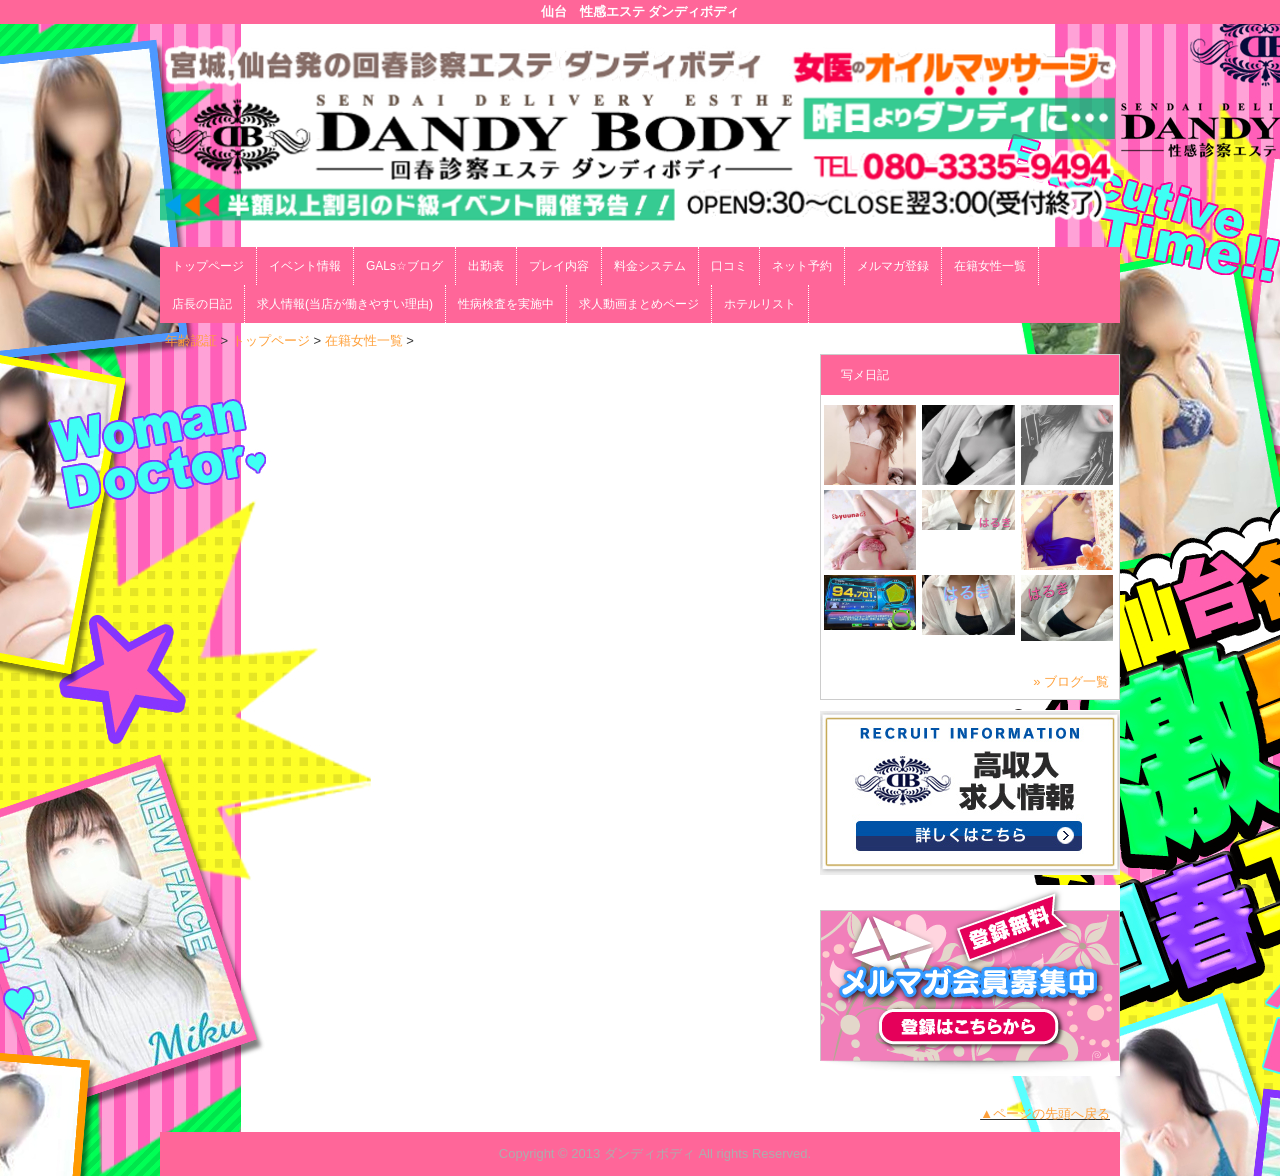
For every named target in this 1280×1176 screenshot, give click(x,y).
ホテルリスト (760, 304)
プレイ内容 (559, 266)
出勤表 (486, 266)
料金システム (650, 266)
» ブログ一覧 (1071, 681)
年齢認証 (191, 340)
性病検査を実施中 (506, 304)
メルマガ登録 (893, 266)
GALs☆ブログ (404, 266)
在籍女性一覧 (990, 266)
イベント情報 (305, 266)
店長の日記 (202, 304)
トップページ (208, 266)
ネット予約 (802, 266)
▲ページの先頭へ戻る (1045, 1113)
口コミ (729, 266)
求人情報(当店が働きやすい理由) (345, 304)
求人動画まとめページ (639, 304)
